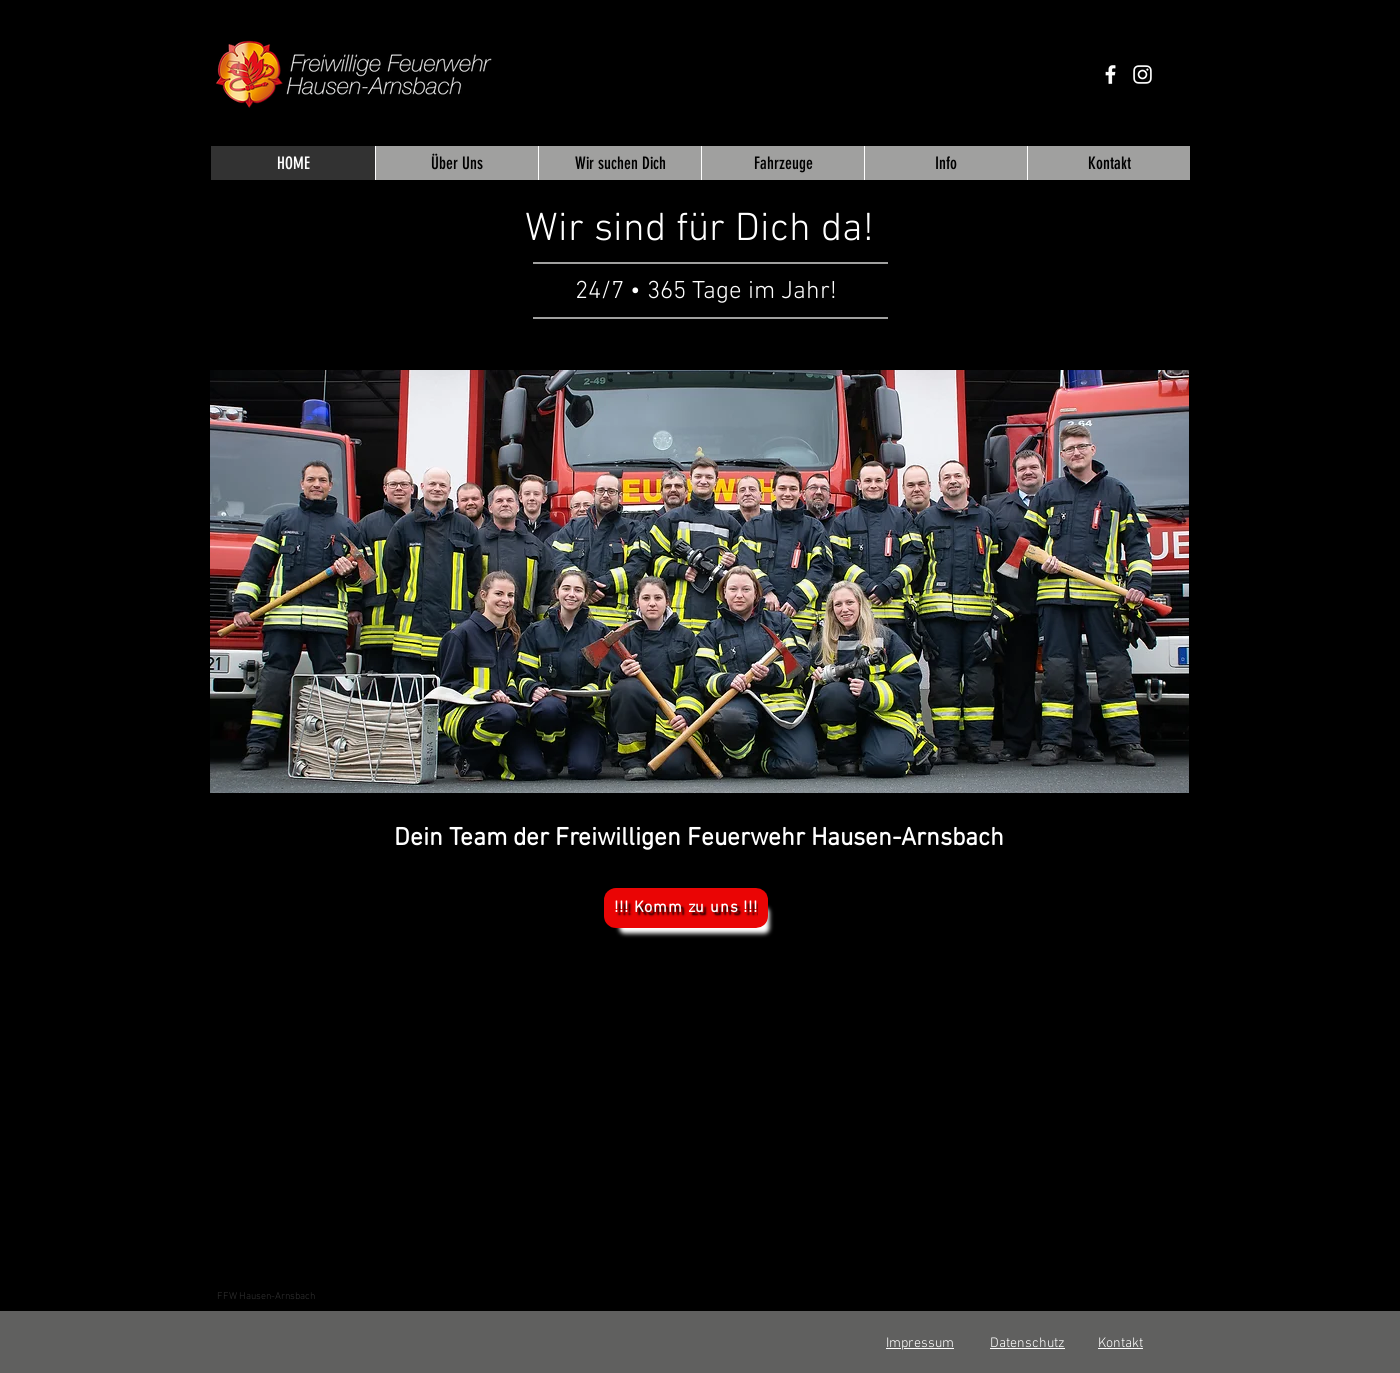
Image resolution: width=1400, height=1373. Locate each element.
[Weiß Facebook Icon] (1110, 74)
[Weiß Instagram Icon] (1142, 74)
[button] (699, 581)
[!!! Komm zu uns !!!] (686, 908)
